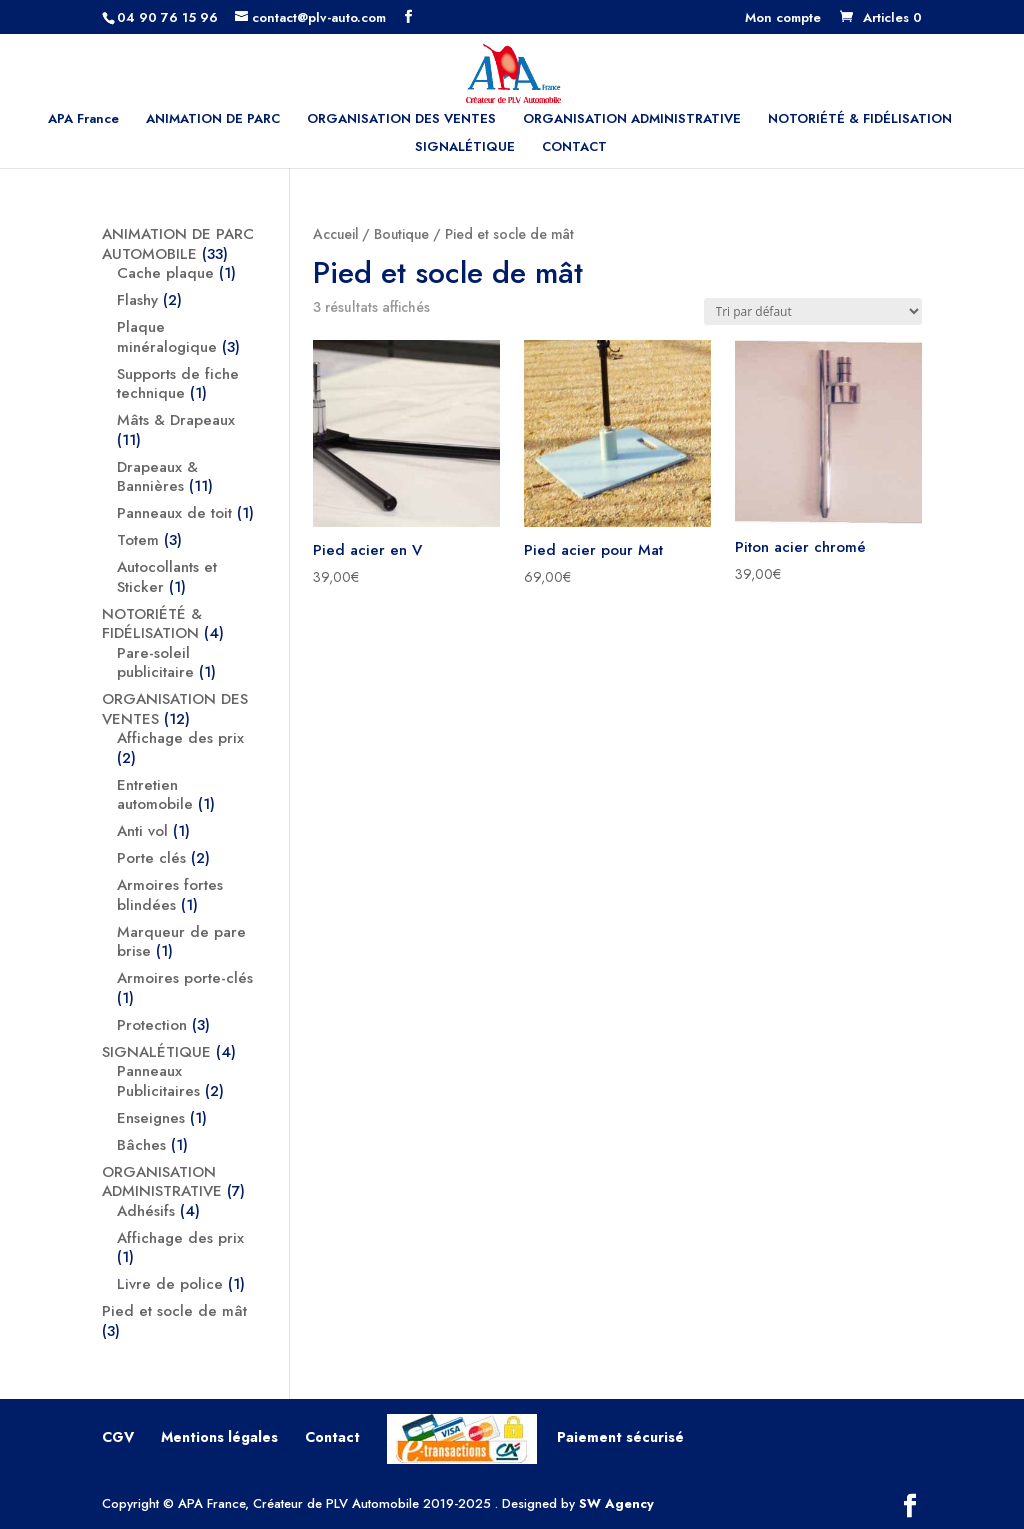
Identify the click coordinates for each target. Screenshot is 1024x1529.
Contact (332, 1437)
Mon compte (783, 19)
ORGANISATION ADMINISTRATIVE (632, 120)
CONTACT (574, 148)
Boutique (401, 234)
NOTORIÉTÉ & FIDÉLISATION (860, 120)
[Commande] (813, 311)
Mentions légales (219, 1437)
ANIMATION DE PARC (213, 120)
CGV (118, 1437)
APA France (83, 120)
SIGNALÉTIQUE (465, 148)
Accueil (335, 234)
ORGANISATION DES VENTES (401, 120)
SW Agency (616, 1503)
